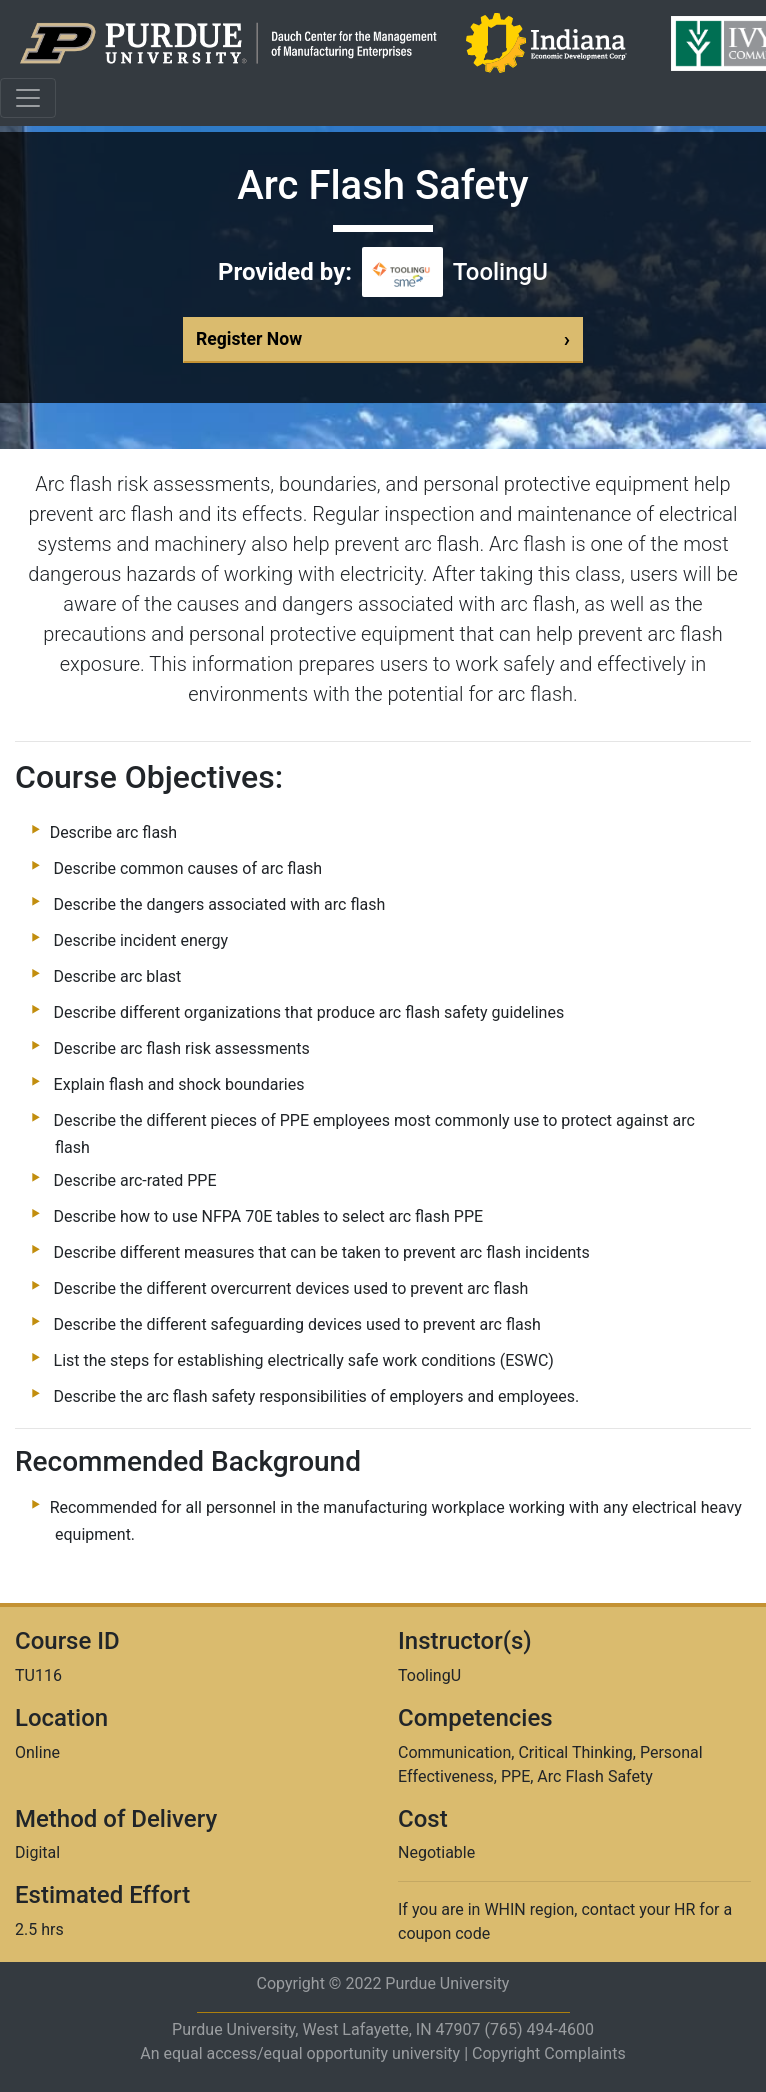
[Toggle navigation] (28, 98)
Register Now (383, 339)
